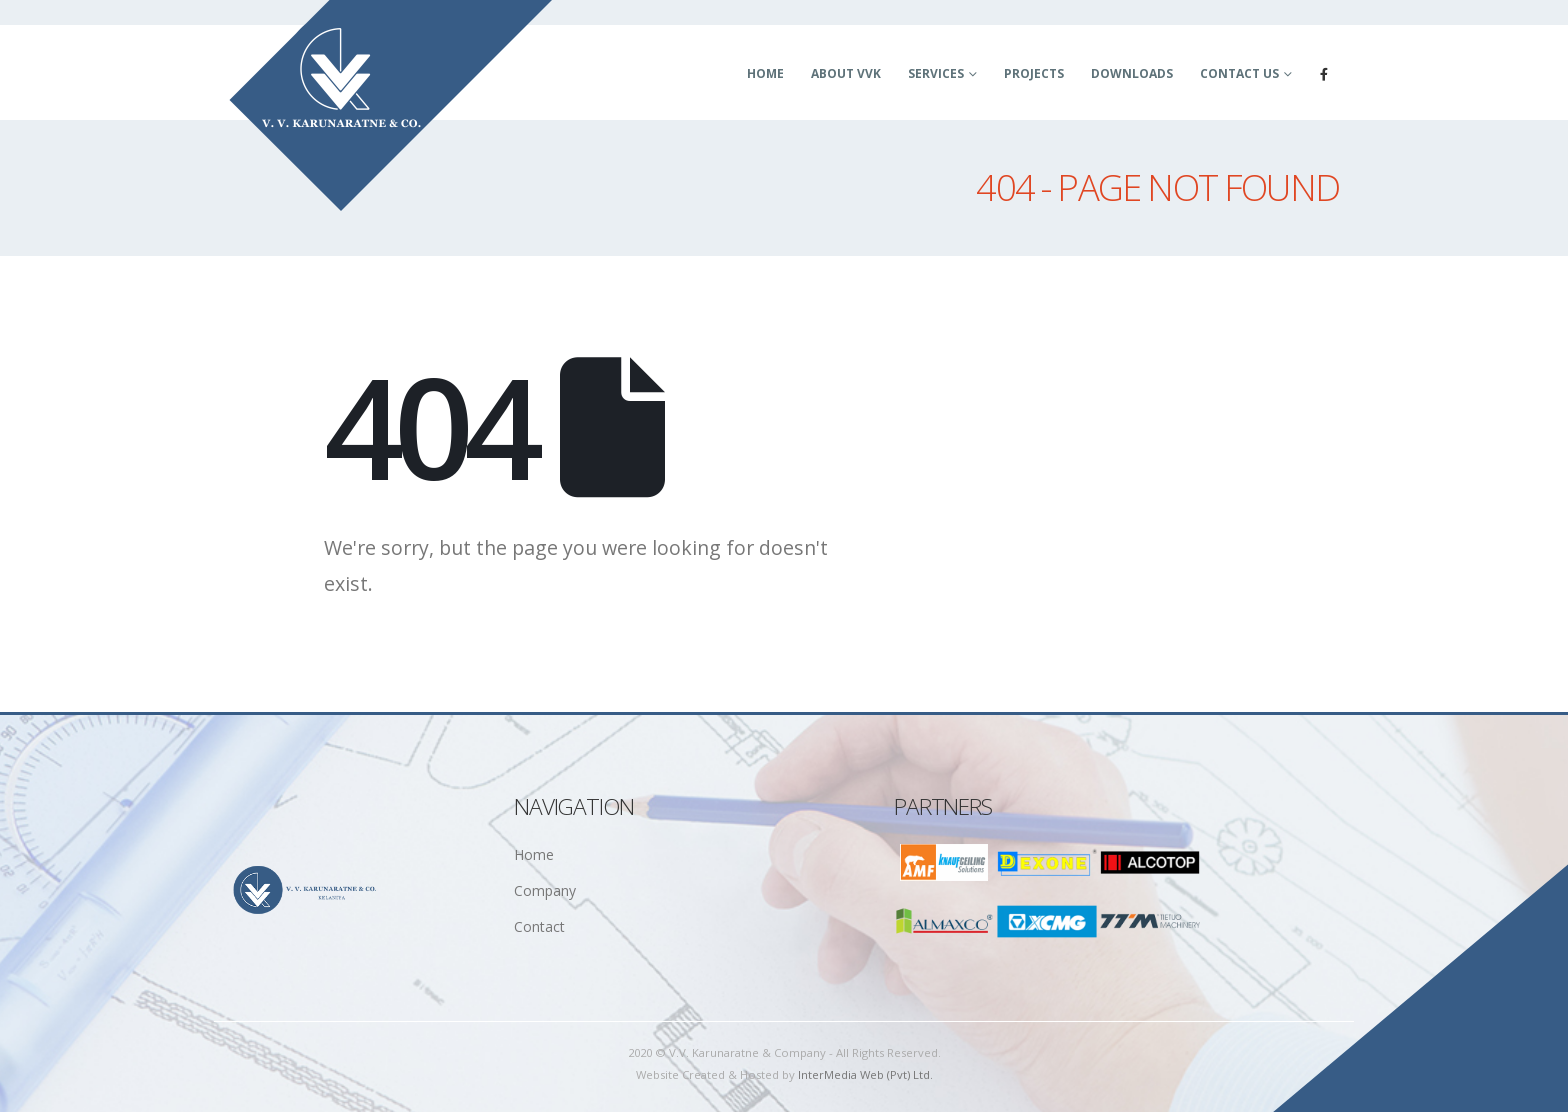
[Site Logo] (391, 106)
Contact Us (1239, 73)
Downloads (1132, 73)
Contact (539, 926)
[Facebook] (1324, 74)
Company (545, 890)
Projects (1034, 73)
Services (936, 73)
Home (765, 73)
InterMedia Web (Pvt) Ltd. (865, 1074)
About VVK (846, 73)
